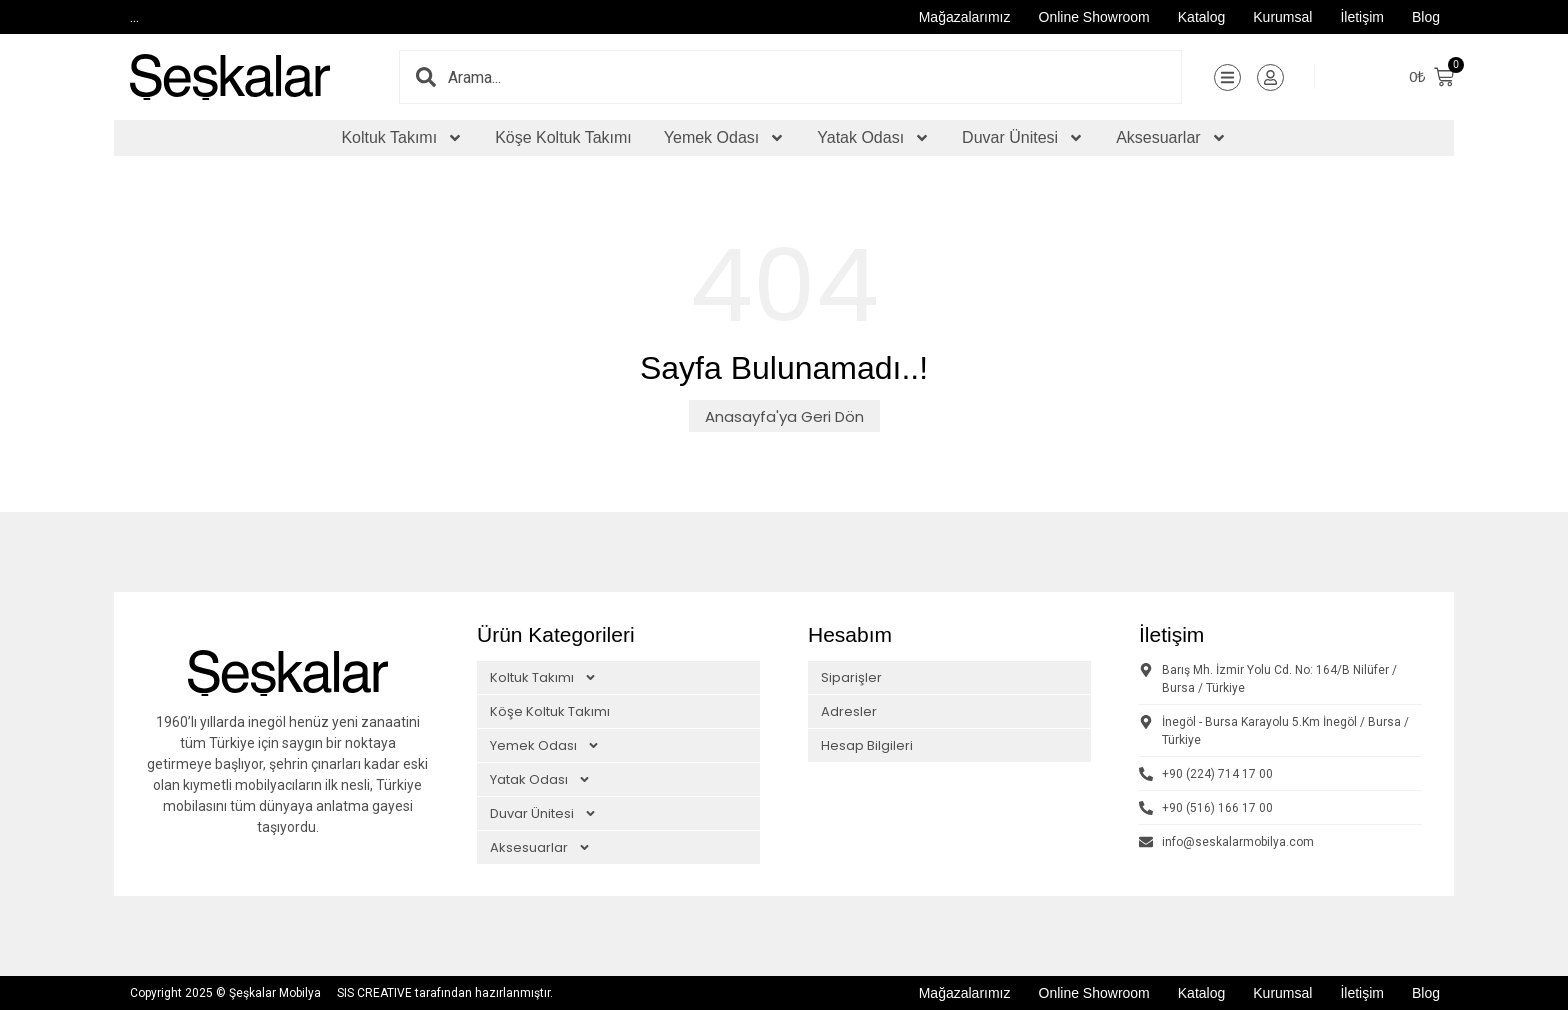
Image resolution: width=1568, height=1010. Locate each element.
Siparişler (851, 677)
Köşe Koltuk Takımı (563, 137)
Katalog (1201, 17)
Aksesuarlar (1171, 138)
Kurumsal (1282, 17)
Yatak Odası (873, 138)
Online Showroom (1094, 17)
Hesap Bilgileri (867, 745)
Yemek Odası (724, 138)
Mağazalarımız (965, 17)
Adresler (849, 711)
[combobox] (814, 77)
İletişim (1362, 17)
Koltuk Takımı (402, 138)
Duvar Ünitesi (1023, 138)
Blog (1426, 17)
